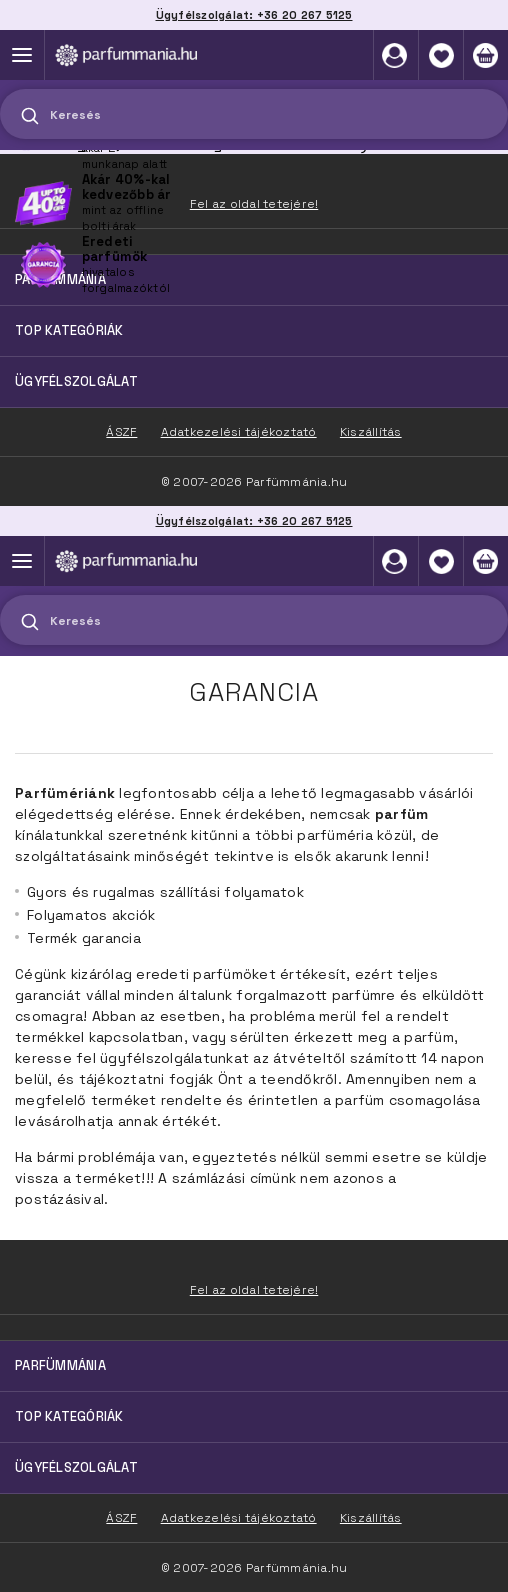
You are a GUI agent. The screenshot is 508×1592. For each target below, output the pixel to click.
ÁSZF (121, 1518)
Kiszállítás (371, 1518)
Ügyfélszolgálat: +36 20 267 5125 (254, 521)
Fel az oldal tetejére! (254, 1290)
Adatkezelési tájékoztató (239, 1518)
